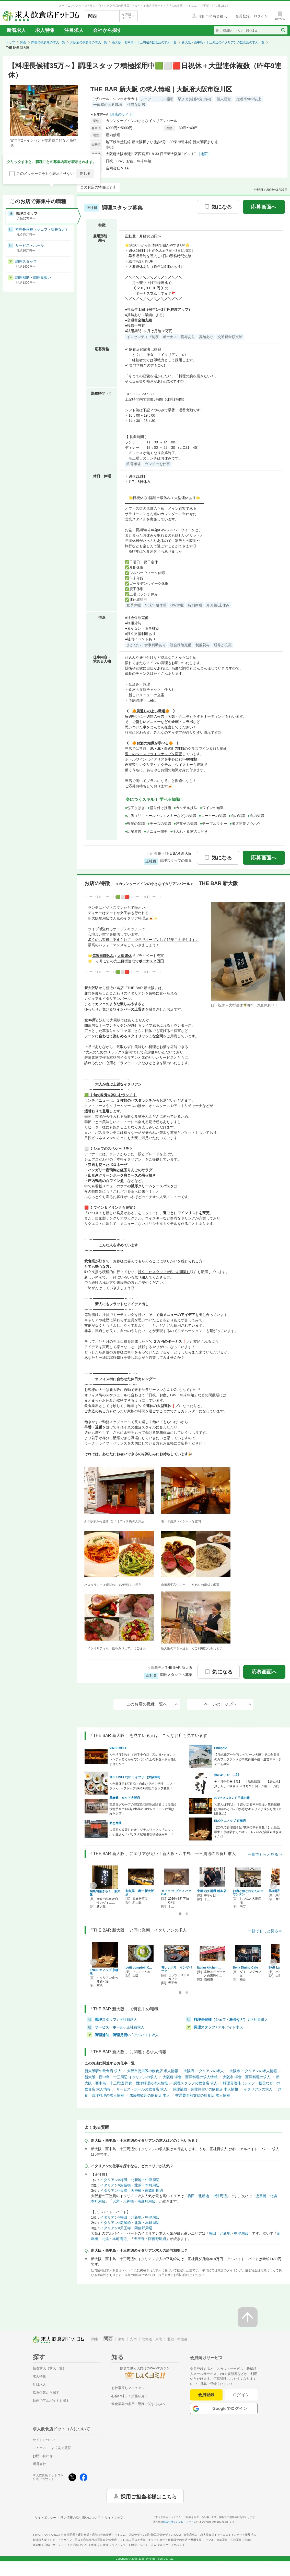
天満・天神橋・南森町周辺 (133, 2201)
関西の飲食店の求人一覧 (48, 42)
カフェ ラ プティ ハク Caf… (176, 1892)
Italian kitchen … (209, 1967)
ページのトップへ (227, 1704)
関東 (94, 2339)
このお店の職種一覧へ (152, 1704)
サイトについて (44, 2440)
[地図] (203, 154)
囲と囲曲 (115, 1823)
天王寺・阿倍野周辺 (150, 2239)
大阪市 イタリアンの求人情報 (253, 2071)
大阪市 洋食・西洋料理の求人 (246, 2077)
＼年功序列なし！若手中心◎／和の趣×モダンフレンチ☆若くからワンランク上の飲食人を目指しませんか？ (143, 1759)
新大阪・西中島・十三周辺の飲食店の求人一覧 (144, 42)
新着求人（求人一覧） (49, 2368)
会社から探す (107, 30)
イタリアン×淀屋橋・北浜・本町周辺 (129, 2185)
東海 (121, 2339)
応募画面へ (263, 207)
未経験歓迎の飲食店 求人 (150, 2095)
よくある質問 (61, 2448)
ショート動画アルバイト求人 (151, 2544)
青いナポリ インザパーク (176, 1969)
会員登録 (206, 2395)
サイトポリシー (45, 2517)
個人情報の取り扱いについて (80, 2517)
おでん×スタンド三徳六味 (232, 1798)
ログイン (241, 2395)
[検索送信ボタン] (283, 30)
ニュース (39, 2448)
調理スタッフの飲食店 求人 (195, 2083)
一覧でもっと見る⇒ (265, 1854)
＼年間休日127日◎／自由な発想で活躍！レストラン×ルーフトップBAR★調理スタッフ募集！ (142, 1786)
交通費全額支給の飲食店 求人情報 (202, 2095)
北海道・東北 (152, 2339)
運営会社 (39, 2464)
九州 (133, 2339)
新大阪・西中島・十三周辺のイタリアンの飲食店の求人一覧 (223, 42)
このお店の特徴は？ (96, 187)
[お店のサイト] (121, 114)
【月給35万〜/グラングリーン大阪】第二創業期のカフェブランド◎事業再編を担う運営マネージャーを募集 (248, 1759)
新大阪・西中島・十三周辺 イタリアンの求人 (121, 2077)
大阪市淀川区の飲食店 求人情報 (152, 2071)
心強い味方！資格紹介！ (129, 2396)
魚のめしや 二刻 (226, 1775)
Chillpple (220, 1748)
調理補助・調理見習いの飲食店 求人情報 (205, 2089)
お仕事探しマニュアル (128, 2388)
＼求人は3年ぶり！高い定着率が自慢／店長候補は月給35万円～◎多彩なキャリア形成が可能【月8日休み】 (248, 1809)
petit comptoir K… (138, 1967)
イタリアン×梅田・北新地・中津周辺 (129, 2180)
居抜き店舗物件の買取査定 (110, 2539)
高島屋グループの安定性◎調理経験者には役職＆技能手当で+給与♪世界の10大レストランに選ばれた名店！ (143, 1809)
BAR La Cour (278, 1967)
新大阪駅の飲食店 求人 (103, 2071)
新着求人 (16, 30)
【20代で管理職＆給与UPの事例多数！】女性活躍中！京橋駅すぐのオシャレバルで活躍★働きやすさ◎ (248, 1832)
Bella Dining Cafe (245, 1967)
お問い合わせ (43, 2456)
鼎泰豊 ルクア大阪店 (124, 1798)
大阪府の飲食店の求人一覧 (88, 42)
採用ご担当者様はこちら (149, 2496)
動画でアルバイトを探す (51, 2401)
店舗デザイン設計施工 (155, 2534)
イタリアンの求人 (258, 2089)
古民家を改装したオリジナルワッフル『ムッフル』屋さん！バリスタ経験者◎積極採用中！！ (141, 1832)
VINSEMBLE (118, 1748)
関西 (23, 42)
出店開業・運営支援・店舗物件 (95, 2534)
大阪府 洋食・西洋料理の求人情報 (190, 2077)
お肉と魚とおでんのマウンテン (248, 1892)
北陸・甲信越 (177, 2339)
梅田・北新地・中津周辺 (207, 2196)
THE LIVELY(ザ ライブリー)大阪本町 (134, 1777)
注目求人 (74, 30)
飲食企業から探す (46, 2392)
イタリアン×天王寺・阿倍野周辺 (126, 2228)
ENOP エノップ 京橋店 (230, 1821)
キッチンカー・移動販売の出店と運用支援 (181, 2539)
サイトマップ (114, 2517)
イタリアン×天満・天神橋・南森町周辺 (131, 2190)
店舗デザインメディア (66, 2544)
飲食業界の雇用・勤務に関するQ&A (138, 2404)
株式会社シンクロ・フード (178, 2521)
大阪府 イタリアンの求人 (203, 2071)
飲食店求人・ (205, 2534)
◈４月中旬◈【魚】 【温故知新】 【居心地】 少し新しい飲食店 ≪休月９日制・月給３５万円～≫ (248, 1786)
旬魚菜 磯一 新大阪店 (139, 1892)
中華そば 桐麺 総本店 (211, 1891)
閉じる (85, 173)
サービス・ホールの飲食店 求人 (141, 2089)
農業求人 (104, 2544)
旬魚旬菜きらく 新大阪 (105, 1892)
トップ (10, 42)
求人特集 (45, 30)
